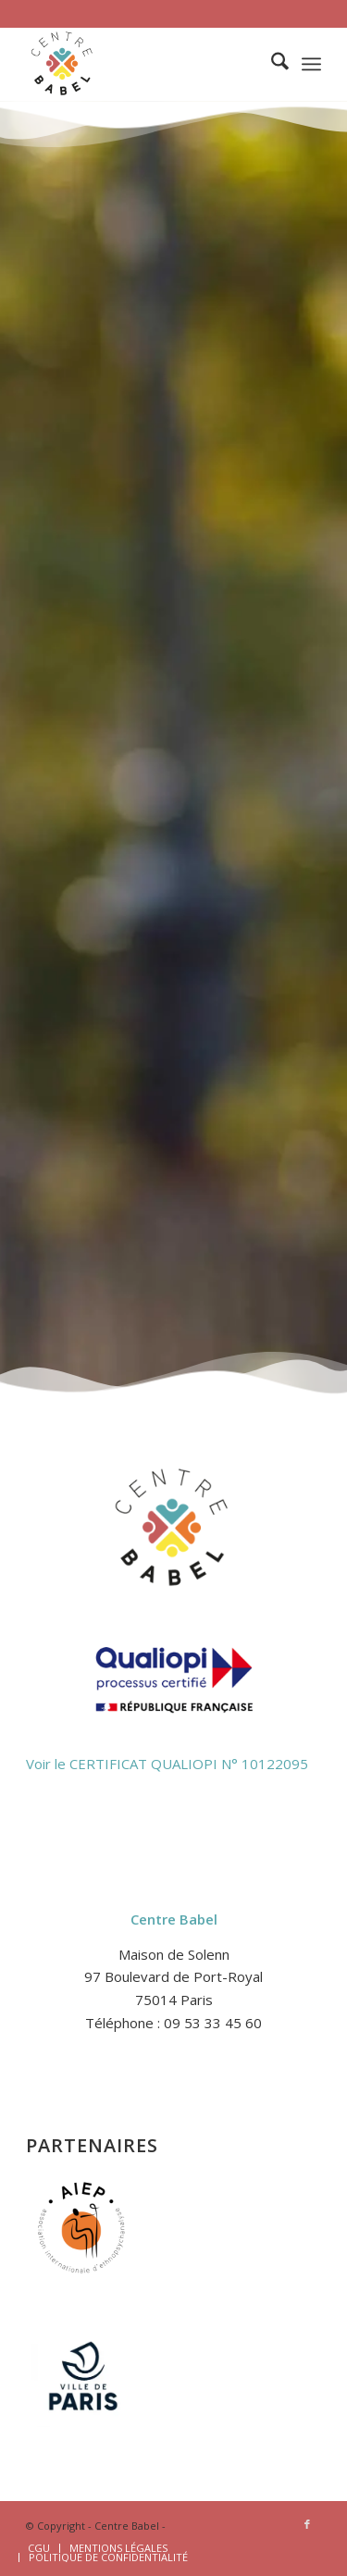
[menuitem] (271, 64)
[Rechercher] (271, 64)
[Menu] (311, 64)
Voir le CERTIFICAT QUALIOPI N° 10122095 (167, 1763)
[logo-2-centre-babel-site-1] (144, 64)
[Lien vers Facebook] (307, 2524)
